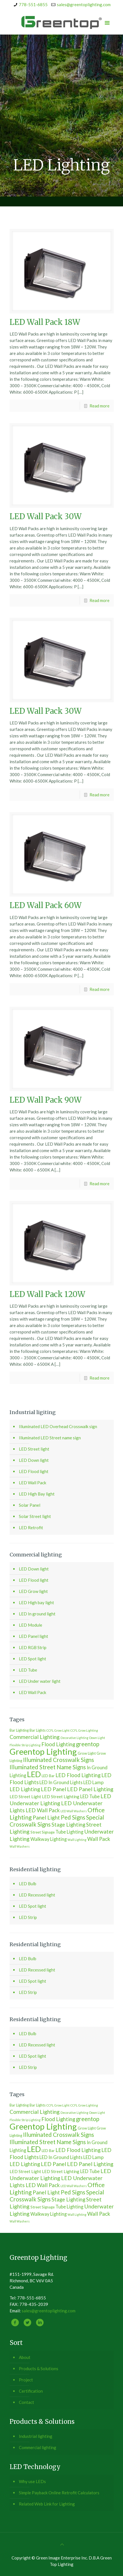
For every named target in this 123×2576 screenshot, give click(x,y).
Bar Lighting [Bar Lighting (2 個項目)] (19, 1730)
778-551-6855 (33, 4)
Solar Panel (29, 1505)
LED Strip (28, 1917)
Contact (26, 2402)
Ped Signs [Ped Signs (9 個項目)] (73, 1817)
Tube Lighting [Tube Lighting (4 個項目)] (69, 1831)
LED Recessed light (37, 1894)
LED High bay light (36, 1602)
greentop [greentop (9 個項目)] (87, 1744)
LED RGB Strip (32, 1647)
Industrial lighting (35, 2436)
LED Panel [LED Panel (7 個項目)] (53, 1789)
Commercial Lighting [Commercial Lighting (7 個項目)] (35, 1737)
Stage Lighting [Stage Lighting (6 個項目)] (68, 1825)
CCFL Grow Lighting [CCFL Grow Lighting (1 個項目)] (84, 1730)
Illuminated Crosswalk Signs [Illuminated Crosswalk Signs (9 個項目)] (58, 1759)
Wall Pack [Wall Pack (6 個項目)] (98, 1839)
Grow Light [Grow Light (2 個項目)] (87, 1753)
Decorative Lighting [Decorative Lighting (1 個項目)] (74, 1738)
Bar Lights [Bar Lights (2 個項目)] (38, 1730)
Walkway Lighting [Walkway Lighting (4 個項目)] (48, 1839)
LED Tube (28, 1669)
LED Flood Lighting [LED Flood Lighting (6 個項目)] (77, 1775)
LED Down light (34, 1460)
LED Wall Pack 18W (45, 322)
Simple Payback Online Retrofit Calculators (59, 2492)
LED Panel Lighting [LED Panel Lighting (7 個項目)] (90, 1789)
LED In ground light (37, 1613)
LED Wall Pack (32, 1482)
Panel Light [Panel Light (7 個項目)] (46, 1817)
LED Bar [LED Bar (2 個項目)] (48, 1775)
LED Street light (34, 1448)
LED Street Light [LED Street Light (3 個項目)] (25, 1796)
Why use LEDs (32, 2481)
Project (26, 2379)
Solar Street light (35, 1516)
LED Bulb (27, 1883)
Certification (31, 2390)
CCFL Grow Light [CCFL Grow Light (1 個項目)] (58, 1730)
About (24, 2357)
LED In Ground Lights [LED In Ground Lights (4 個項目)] (60, 1782)
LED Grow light (33, 1591)
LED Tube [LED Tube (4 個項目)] (90, 1796)
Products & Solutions (38, 2368)
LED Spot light (32, 1658)
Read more (99, 405)
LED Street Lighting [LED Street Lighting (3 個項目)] (60, 1796)
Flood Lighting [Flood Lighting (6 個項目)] (58, 1744)
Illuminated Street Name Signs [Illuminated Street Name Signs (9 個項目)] (48, 1767)
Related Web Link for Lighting (47, 2503)
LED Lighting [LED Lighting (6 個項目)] (25, 1789)
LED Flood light (33, 1471)
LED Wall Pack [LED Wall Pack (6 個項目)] (43, 1810)
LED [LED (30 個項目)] (34, 1774)
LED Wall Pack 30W (46, 516)
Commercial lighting (37, 2447)
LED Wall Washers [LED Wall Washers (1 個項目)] (74, 1811)
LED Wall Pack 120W (47, 1294)
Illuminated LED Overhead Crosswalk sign (58, 1426)
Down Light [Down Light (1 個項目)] (97, 1738)
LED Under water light (40, 1681)
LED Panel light (33, 1636)
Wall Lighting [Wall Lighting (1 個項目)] (77, 1839)
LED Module (30, 1624)
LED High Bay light (37, 1493)
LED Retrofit (31, 1527)
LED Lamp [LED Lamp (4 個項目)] (93, 1782)
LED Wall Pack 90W (46, 1100)
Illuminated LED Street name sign (50, 1437)
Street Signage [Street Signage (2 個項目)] (42, 1832)
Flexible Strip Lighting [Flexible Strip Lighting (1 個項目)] (25, 1745)
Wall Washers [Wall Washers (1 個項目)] (20, 1846)
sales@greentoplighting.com (84, 4)
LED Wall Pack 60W (46, 905)
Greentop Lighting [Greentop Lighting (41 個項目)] (43, 1751)
